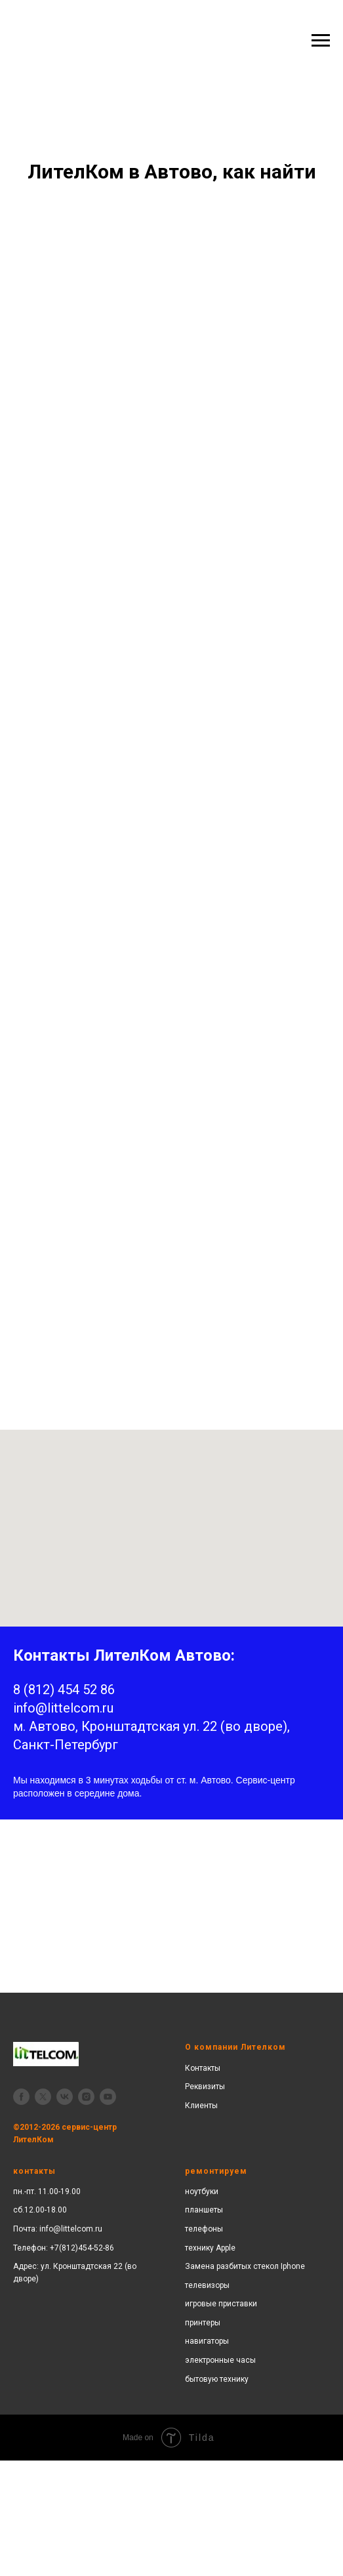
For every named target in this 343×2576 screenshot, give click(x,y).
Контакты (202, 2068)
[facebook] (21, 2096)
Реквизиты (205, 2086)
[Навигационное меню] (321, 40)
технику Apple (210, 2248)
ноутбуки (201, 2191)
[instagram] (86, 2096)
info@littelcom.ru (70, 2228)
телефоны (204, 2228)
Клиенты (201, 2105)
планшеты (204, 2209)
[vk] (64, 2096)
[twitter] (43, 2096)
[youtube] (108, 2096)
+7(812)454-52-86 (82, 2248)
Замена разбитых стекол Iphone (245, 2266)
